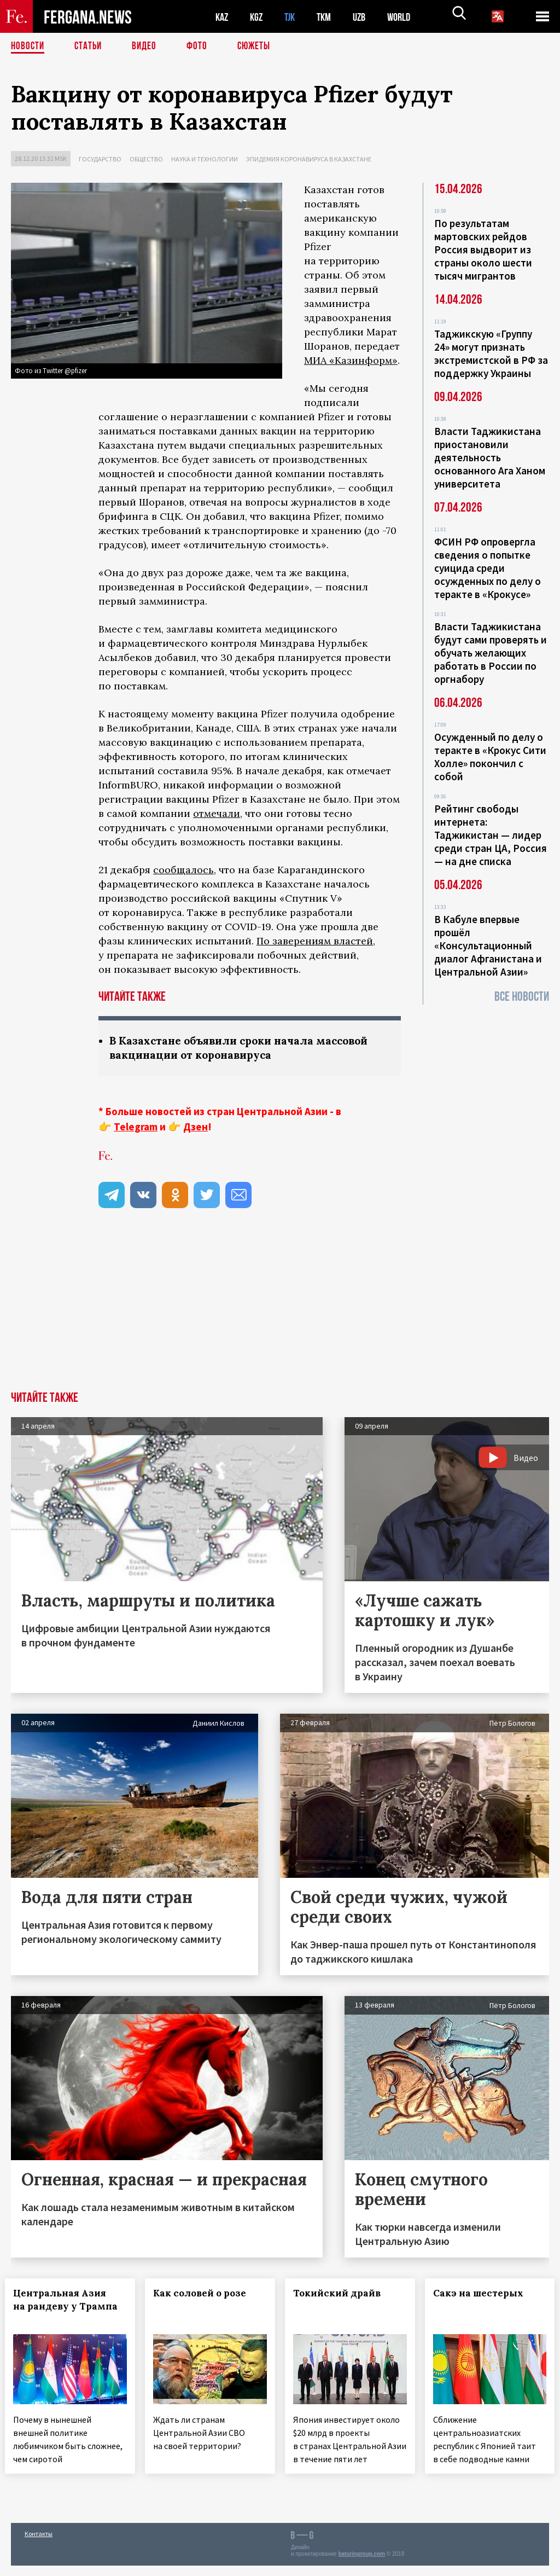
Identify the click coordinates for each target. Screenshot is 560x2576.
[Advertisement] (280, 1310)
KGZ (259, 17)
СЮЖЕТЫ (259, 46)
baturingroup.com (361, 2564)
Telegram (136, 1127)
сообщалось (183, 869)
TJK (294, 17)
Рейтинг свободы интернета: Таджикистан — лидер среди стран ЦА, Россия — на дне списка (490, 835)
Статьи (90, 46)
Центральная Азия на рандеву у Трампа (65, 2307)
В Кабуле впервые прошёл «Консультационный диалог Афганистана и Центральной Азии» (488, 945)
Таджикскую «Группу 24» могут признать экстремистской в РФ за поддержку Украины (491, 353)
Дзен (195, 1127)
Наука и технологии (204, 159)
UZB (366, 17)
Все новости (521, 997)
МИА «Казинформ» (351, 360)
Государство (100, 159)
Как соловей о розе (205, 2294)
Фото (201, 46)
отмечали (216, 813)
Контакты (38, 2544)
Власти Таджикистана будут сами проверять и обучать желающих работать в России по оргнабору (490, 653)
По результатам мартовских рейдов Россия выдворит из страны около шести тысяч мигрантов (483, 249)
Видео (148, 46)
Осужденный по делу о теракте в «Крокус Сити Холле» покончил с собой (490, 756)
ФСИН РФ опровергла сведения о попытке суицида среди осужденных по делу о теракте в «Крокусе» (487, 568)
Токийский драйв (343, 2294)
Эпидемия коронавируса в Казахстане (308, 159)
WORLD (408, 17)
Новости (28, 46)
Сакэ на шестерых (484, 2294)
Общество (146, 159)
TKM (329, 17)
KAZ (222, 17)
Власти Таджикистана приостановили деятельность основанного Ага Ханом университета (489, 457)
